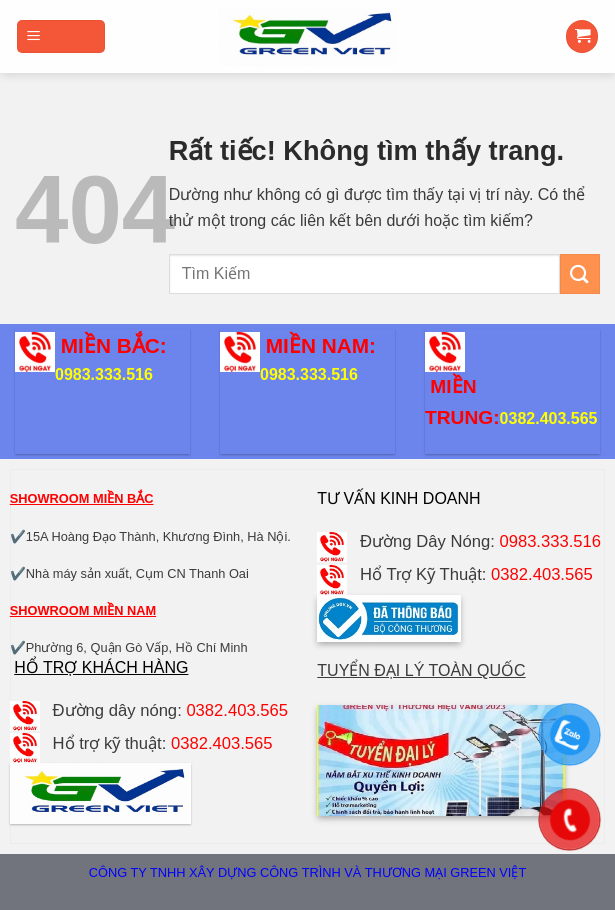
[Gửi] (580, 273)
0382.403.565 (549, 418)
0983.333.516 (104, 374)
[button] (61, 36)
